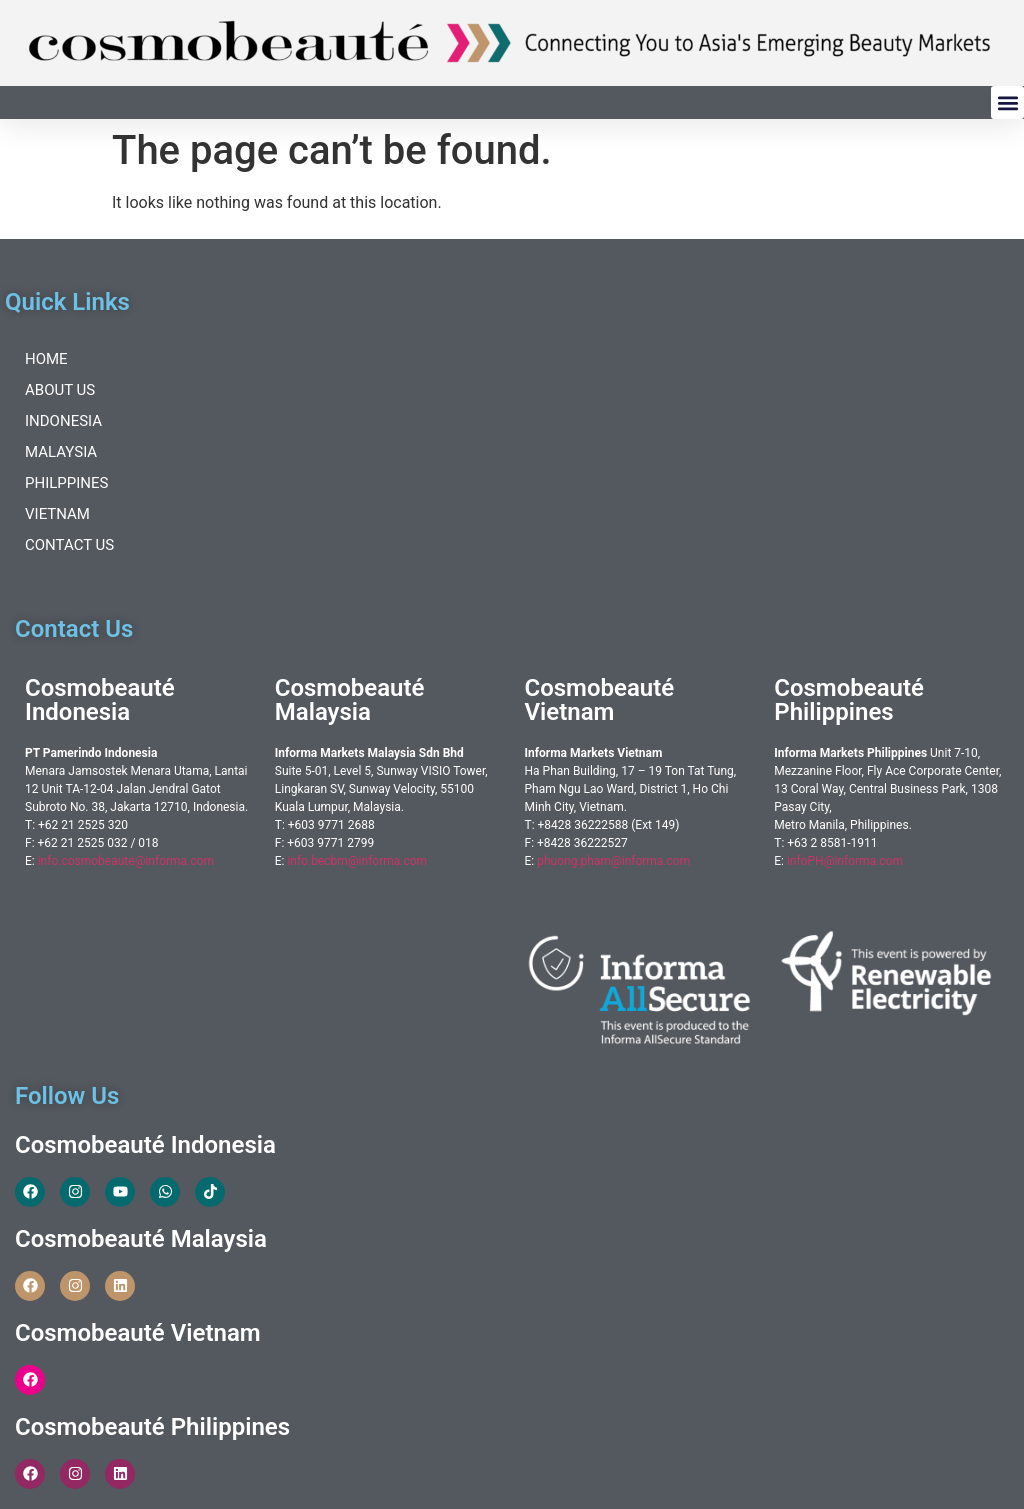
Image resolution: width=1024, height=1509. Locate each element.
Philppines (66, 483)
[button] (1007, 102)
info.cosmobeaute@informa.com (126, 861)
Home (46, 359)
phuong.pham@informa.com (613, 861)
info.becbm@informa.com (357, 861)
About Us (60, 390)
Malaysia (61, 452)
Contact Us (69, 545)
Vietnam (57, 514)
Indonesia (63, 421)
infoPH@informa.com (845, 861)
